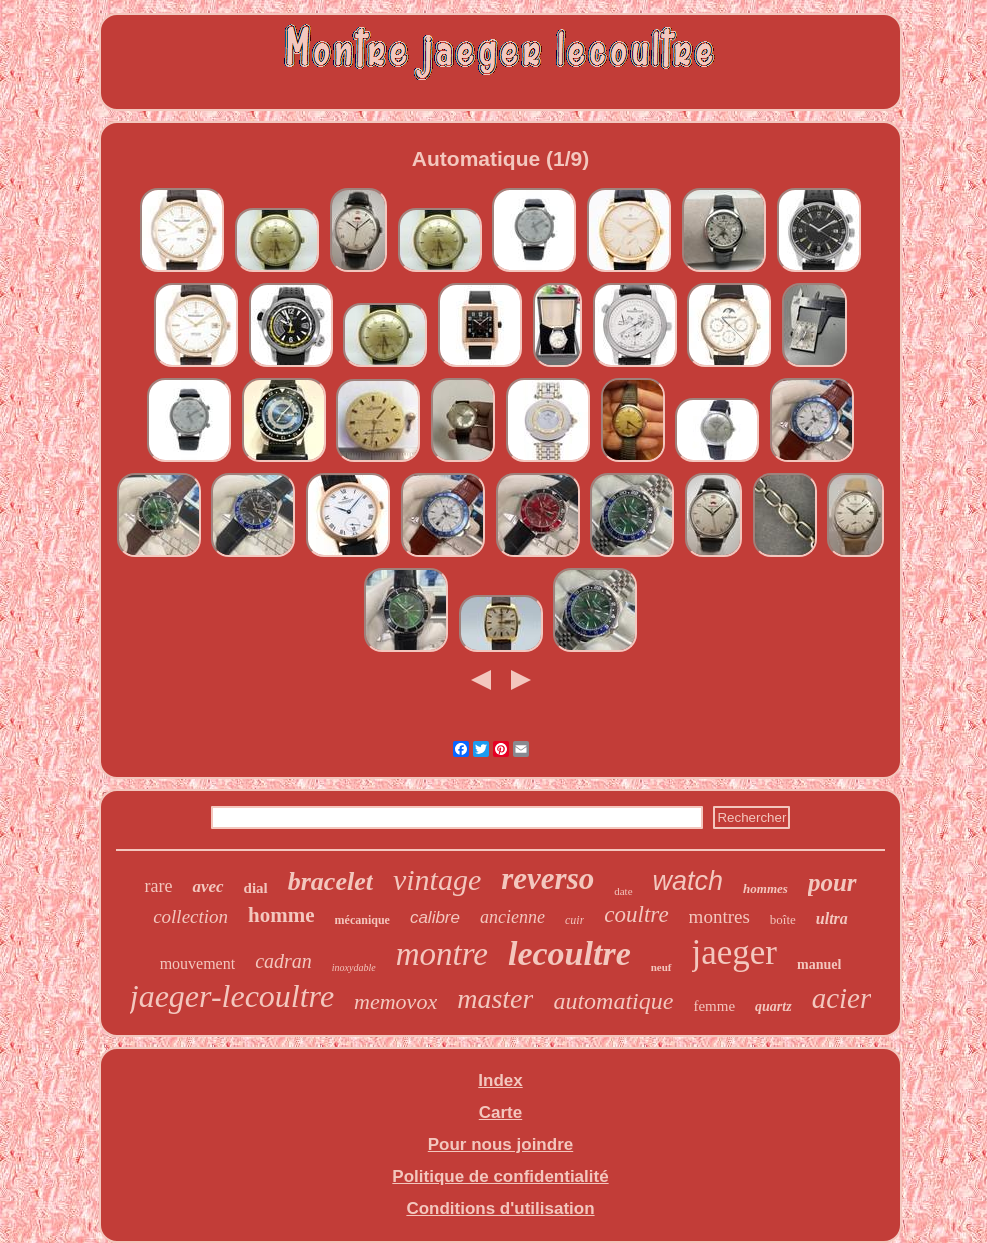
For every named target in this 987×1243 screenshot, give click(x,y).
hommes (765, 888)
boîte (783, 919)
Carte (500, 1112)
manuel (819, 964)
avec (207, 886)
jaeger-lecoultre (232, 996)
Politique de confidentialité (500, 1176)
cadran (283, 961)
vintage (437, 879)
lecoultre (569, 953)
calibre (435, 917)
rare (158, 886)
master (495, 998)
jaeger (734, 952)
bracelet (330, 881)
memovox (395, 1001)
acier (842, 998)
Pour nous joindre (500, 1144)
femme (714, 1006)
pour (832, 882)
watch (688, 881)
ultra (832, 918)
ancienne (512, 917)
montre (442, 954)
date (623, 891)
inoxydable (354, 967)
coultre (636, 914)
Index (500, 1080)
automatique (613, 1001)
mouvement (198, 963)
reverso (547, 878)
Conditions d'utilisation (500, 1208)
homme (281, 915)
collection (190, 916)
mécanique (362, 920)
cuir (574, 920)
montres (719, 916)
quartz (773, 1006)
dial (256, 888)
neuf (661, 967)
